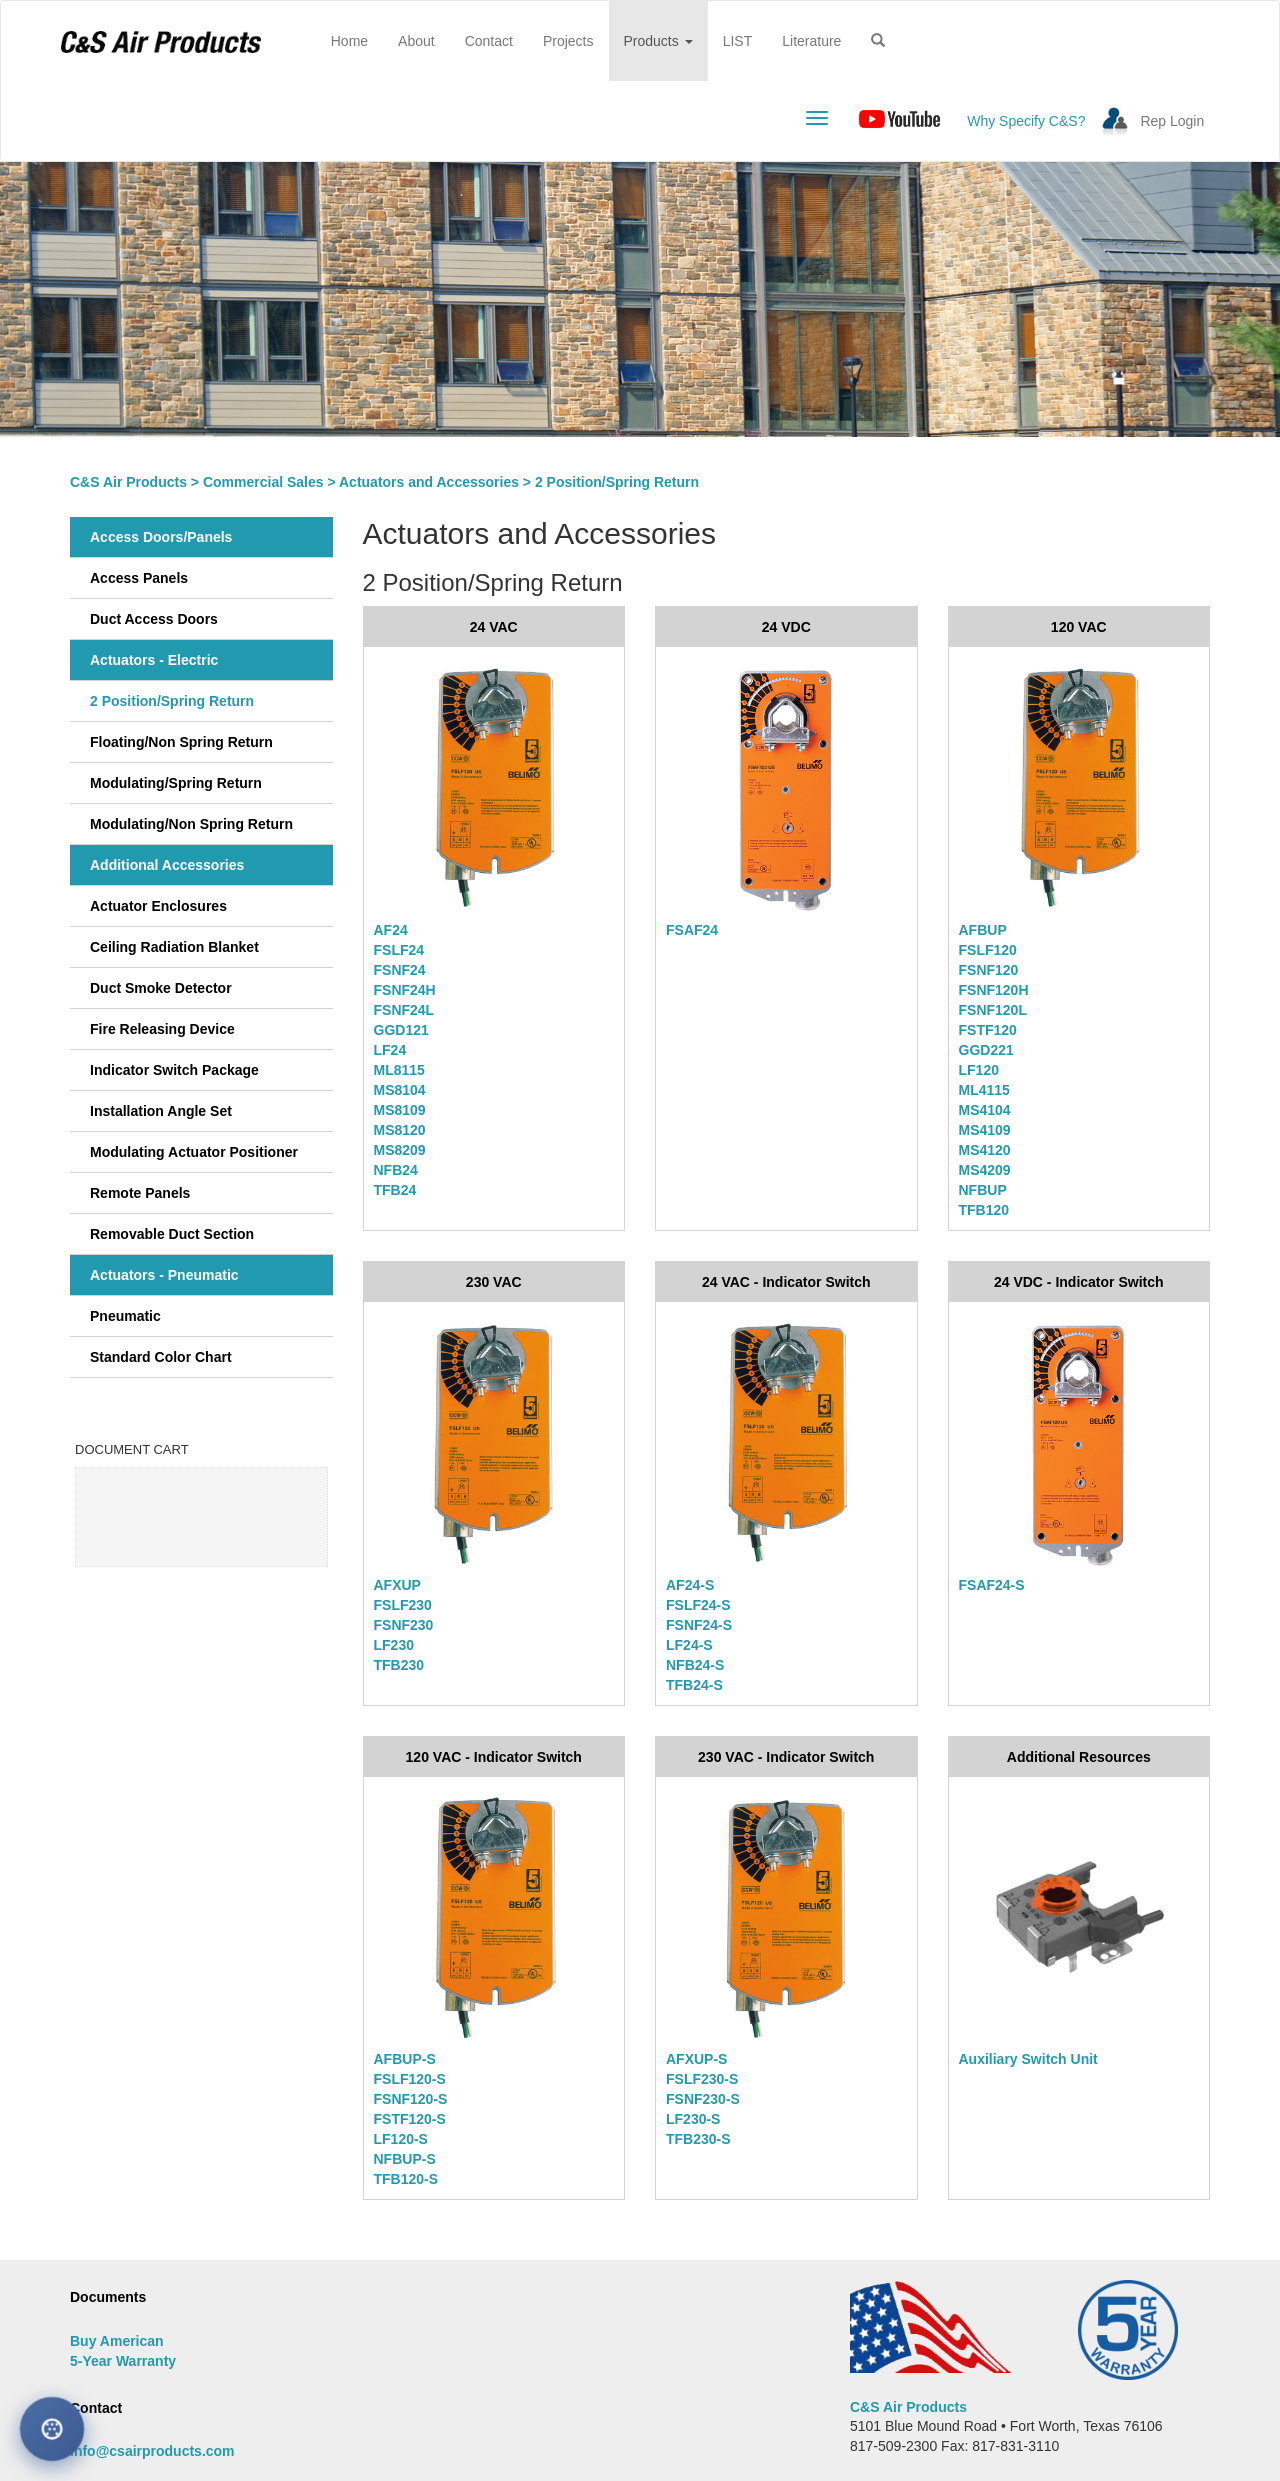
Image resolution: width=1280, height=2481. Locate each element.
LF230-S (693, 2119)
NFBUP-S (405, 2159)
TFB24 (395, 1190)
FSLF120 (988, 950)
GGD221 (986, 1050)
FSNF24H (405, 990)
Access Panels (139, 578)
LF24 (390, 1050)
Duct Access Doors (154, 619)
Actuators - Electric (154, 660)
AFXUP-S (696, 2059)
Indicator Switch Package (174, 1070)
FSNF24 (400, 970)
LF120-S (401, 2139)
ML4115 (984, 1090)
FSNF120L (993, 1010)
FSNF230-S (703, 2099)
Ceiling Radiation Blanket (174, 947)
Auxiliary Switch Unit (1028, 2059)
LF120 (979, 1070)
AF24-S (690, 1585)
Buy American (117, 2341)
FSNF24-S (699, 1625)
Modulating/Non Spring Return (191, 824)
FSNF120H (994, 990)
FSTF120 (988, 1030)
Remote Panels (140, 1193)
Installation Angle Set (161, 1111)
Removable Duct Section (172, 1234)
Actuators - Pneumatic (164, 1275)
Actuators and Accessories (429, 482)
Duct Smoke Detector (161, 988)
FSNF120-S (411, 2099)
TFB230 (399, 1665)
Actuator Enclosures (158, 906)
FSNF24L (404, 1010)
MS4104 (985, 1110)
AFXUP (397, 1585)
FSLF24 (399, 950)
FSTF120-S (410, 2119)
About (416, 41)
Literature (811, 41)
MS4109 (985, 1130)
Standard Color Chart (161, 1357)
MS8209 (400, 1150)
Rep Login (1172, 121)
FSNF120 (989, 970)
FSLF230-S (702, 2079)
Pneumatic (125, 1316)
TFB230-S (698, 2139)
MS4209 (985, 1170)
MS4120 (985, 1150)
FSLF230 (403, 1605)
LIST (738, 41)
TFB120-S (406, 2179)
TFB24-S (694, 1685)
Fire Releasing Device (162, 1029)
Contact (489, 41)
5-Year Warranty (123, 2361)
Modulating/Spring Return (176, 783)
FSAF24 (692, 930)
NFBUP (983, 1190)
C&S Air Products (128, 482)
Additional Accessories (167, 865)
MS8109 (400, 1110)
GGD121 (401, 1030)
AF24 (391, 930)
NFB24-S (695, 1665)
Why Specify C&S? (1026, 121)
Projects (568, 41)
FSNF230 (404, 1625)
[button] (878, 41)
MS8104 (400, 1090)
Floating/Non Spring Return (181, 742)
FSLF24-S (698, 1605)
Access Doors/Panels (161, 537)
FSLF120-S (410, 2079)
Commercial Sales (263, 482)
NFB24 (396, 1170)
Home (357, 39)
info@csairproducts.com (152, 2451)
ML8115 (399, 1070)
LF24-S (689, 1645)
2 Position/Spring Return (172, 701)
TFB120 (984, 1210)
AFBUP (983, 930)
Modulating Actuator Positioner (194, 1152)
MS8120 (400, 1130)
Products (658, 41)
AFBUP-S (405, 2059)
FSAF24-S (992, 1585)
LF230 (394, 1645)
